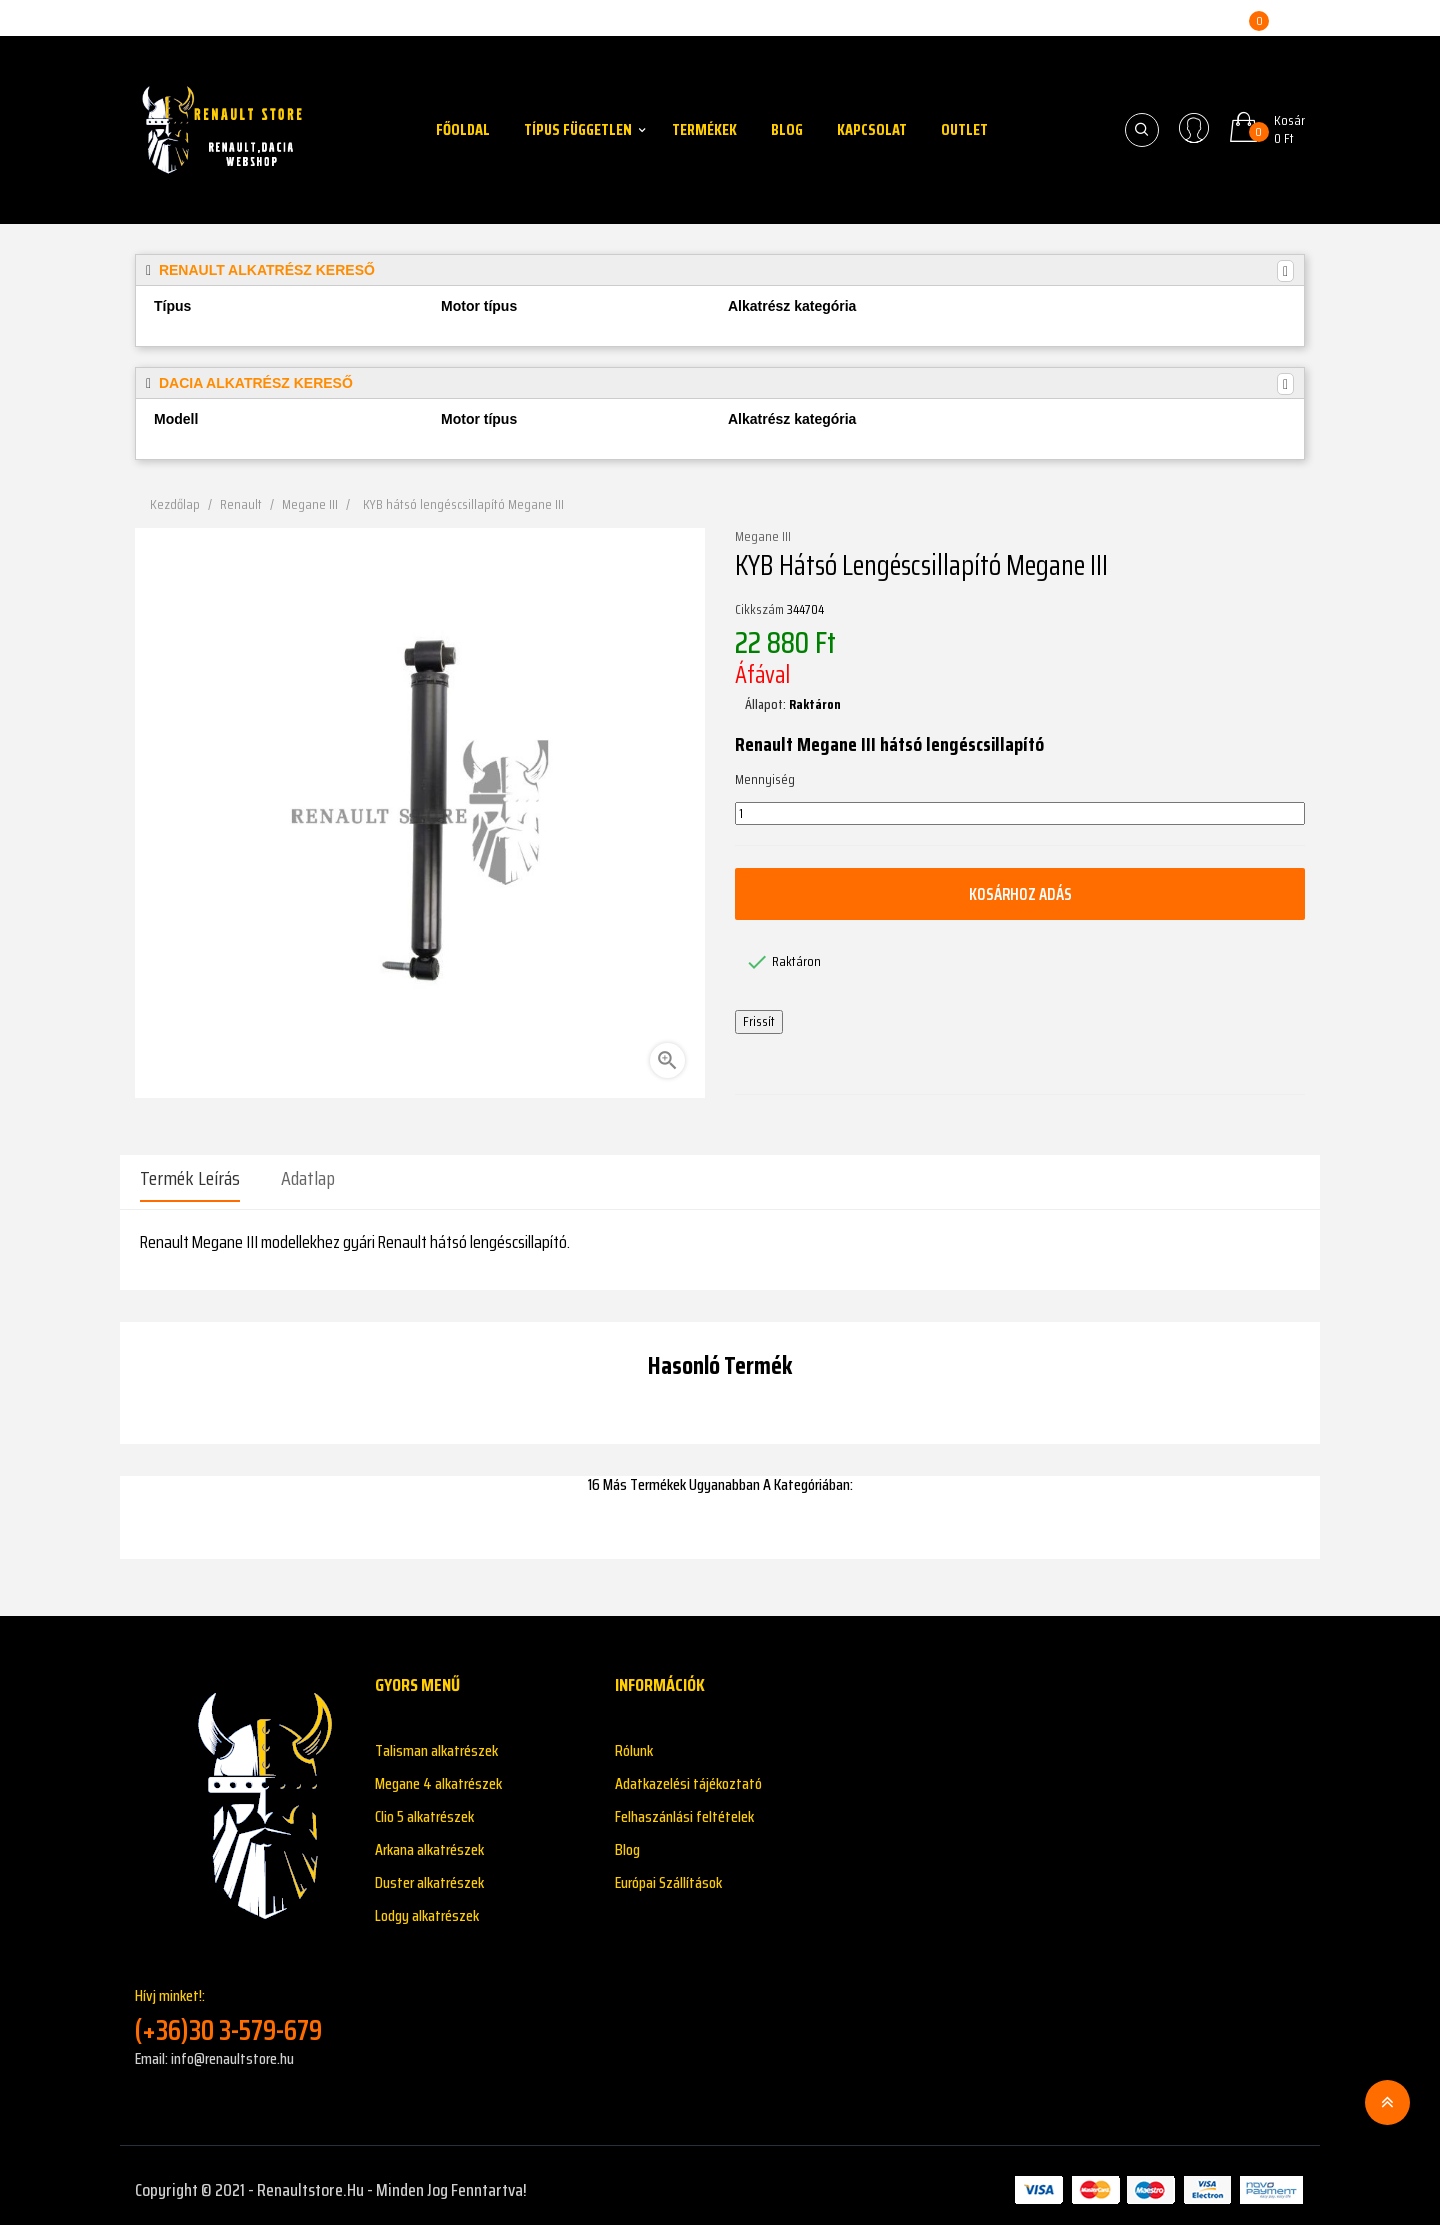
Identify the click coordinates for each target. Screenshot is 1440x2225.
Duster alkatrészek (429, 1873)
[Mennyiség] (1020, 814)
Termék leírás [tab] (190, 1178)
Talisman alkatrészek (436, 1741)
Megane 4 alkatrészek (438, 1774)
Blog (627, 1840)
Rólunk (634, 1741)
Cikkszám (759, 610)
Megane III (763, 537)
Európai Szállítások (668, 1873)
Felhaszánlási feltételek (684, 1807)
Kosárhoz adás (1020, 894)
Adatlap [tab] (308, 1178)
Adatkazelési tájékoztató (688, 1774)
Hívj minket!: (240, 2006)
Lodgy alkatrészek (427, 1906)
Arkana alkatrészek (429, 1840)
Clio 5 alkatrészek (424, 1807)
